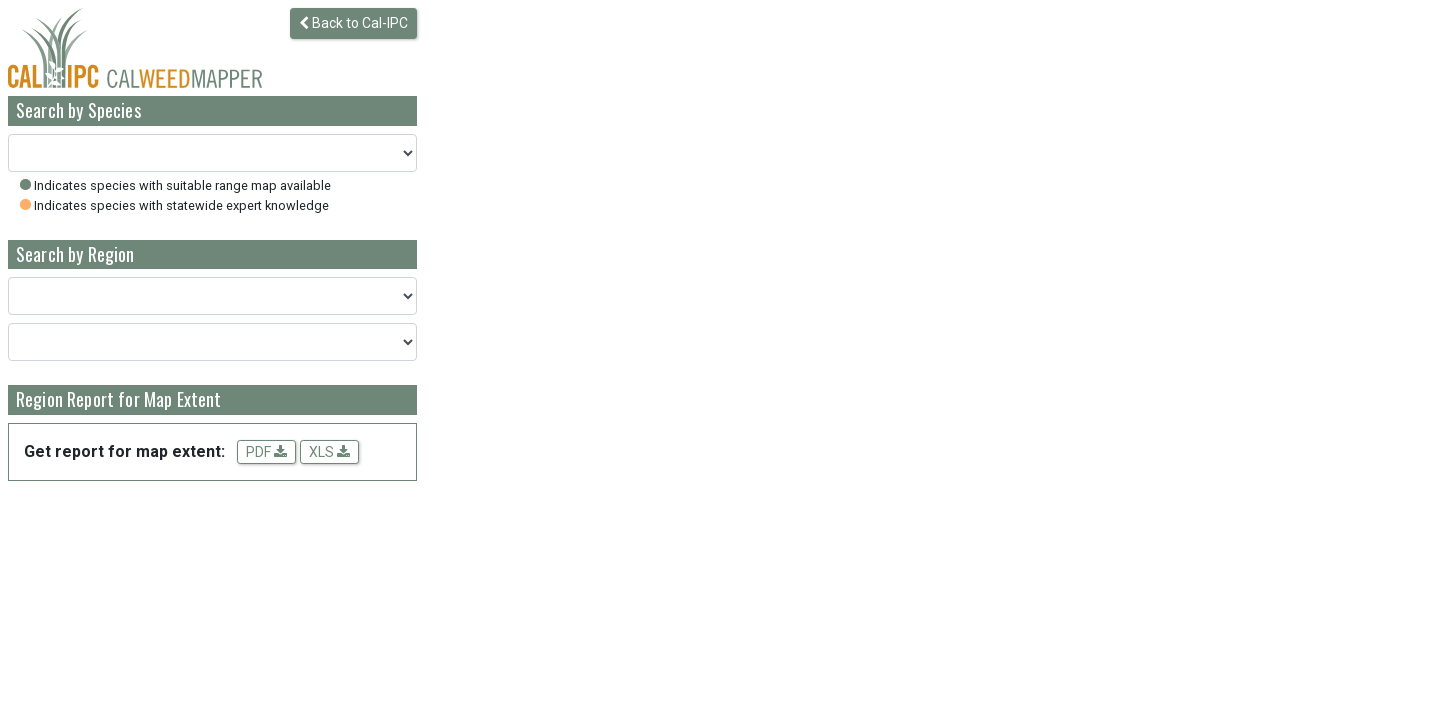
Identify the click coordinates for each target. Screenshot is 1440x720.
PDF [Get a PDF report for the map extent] (266, 452)
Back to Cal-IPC (353, 23)
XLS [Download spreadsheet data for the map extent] (329, 452)
